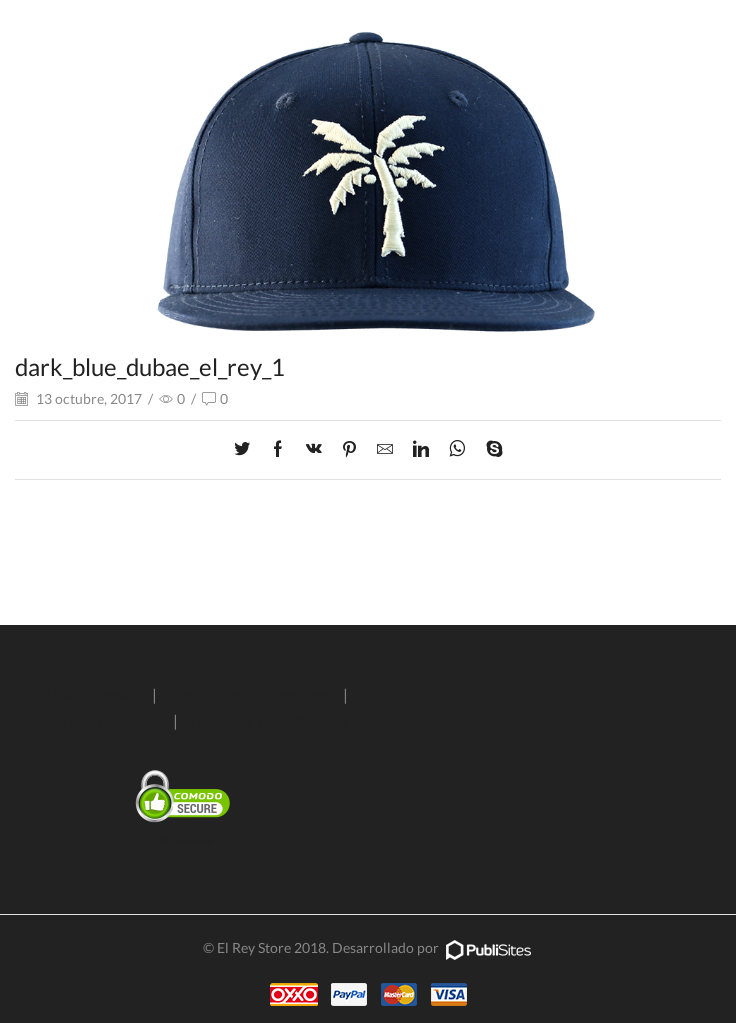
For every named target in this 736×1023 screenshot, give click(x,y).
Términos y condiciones (269, 720)
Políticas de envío (80, 694)
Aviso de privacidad (94, 720)
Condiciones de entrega (250, 694)
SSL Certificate (184, 841)
